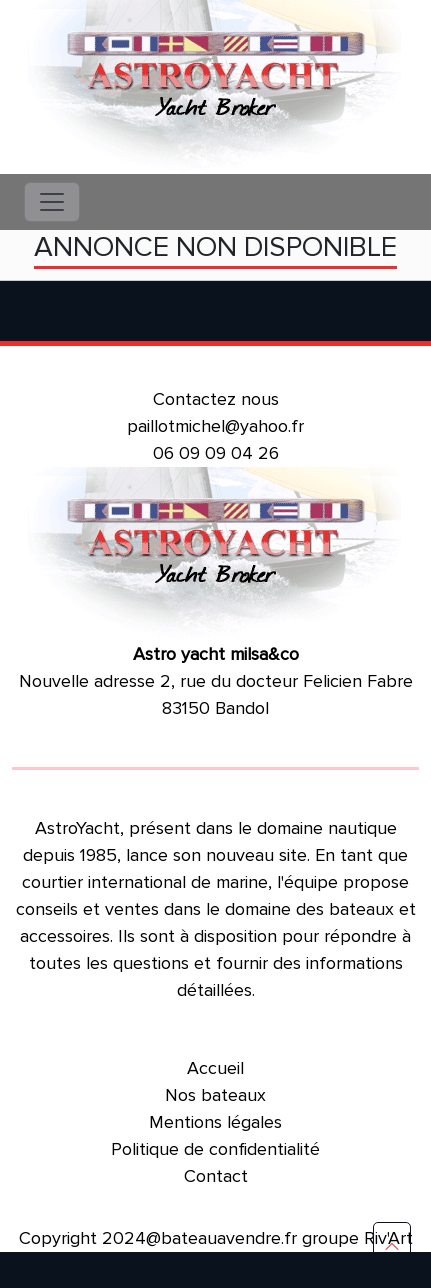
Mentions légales (215, 1122)
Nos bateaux (215, 1095)
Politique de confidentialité (215, 1149)
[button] (392, 1245)
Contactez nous (216, 399)
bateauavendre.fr (229, 1238)
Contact (216, 1176)
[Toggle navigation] (52, 202)
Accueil (215, 1068)
